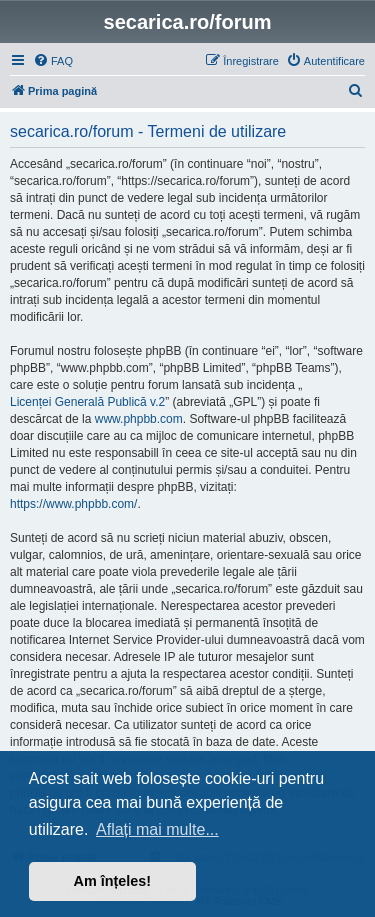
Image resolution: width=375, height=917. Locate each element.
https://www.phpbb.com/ (73, 504)
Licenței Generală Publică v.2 (87, 402)
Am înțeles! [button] (113, 881)
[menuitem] (53, 61)
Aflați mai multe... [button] (157, 829)
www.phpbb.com (139, 419)
